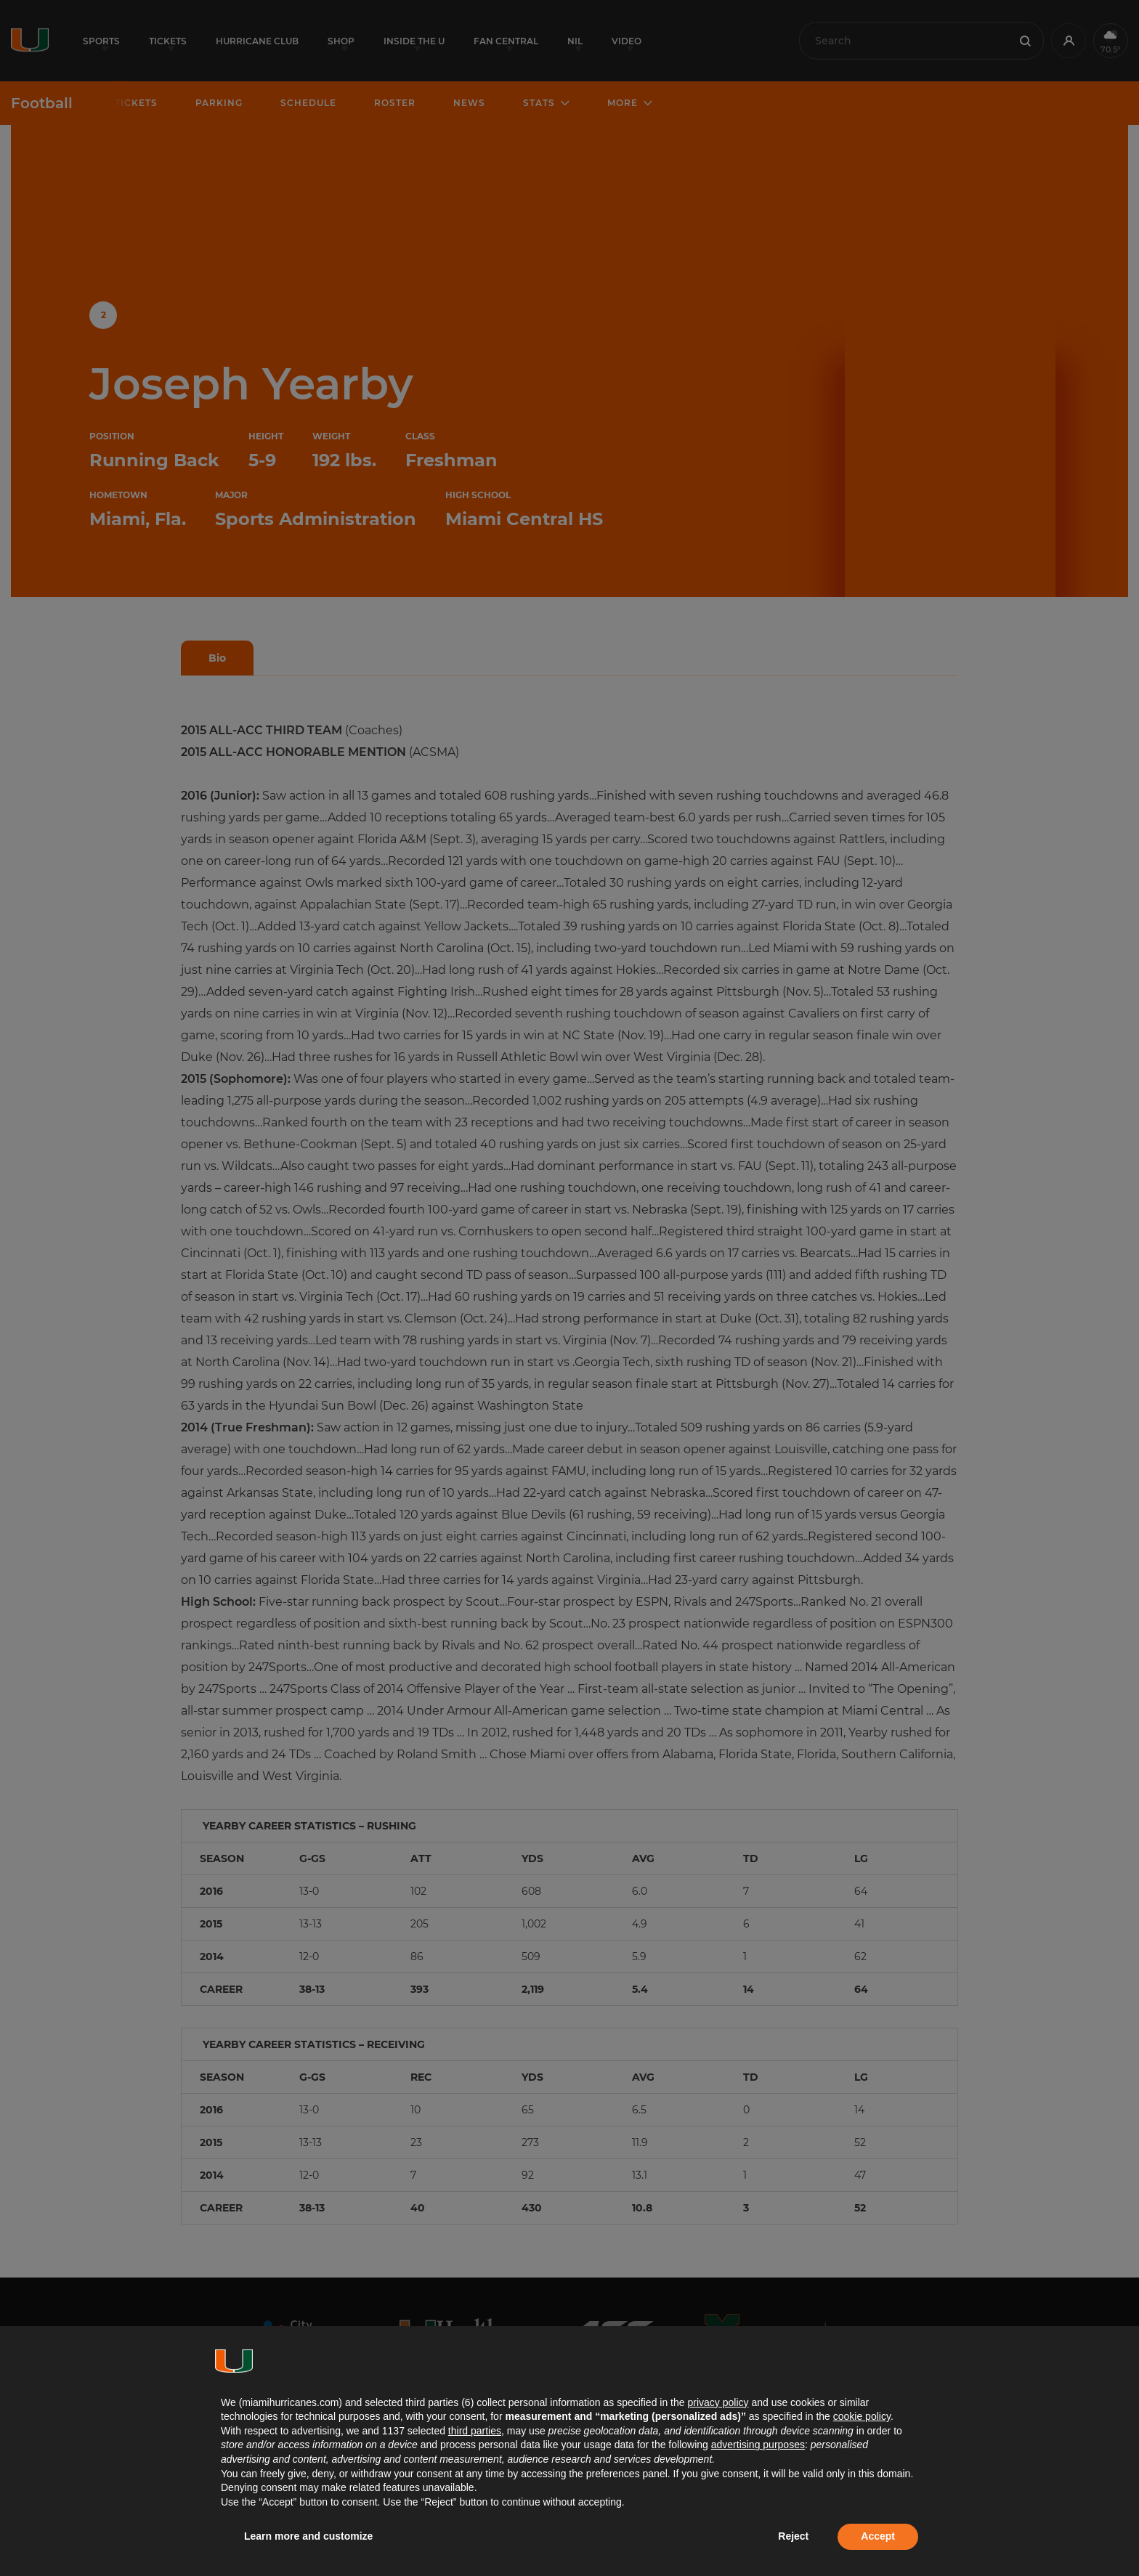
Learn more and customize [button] (308, 2536)
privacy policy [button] (717, 2402)
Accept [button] (878, 2536)
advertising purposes (758, 2444)
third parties (474, 2431)
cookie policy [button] (862, 2416)
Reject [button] (793, 2536)
